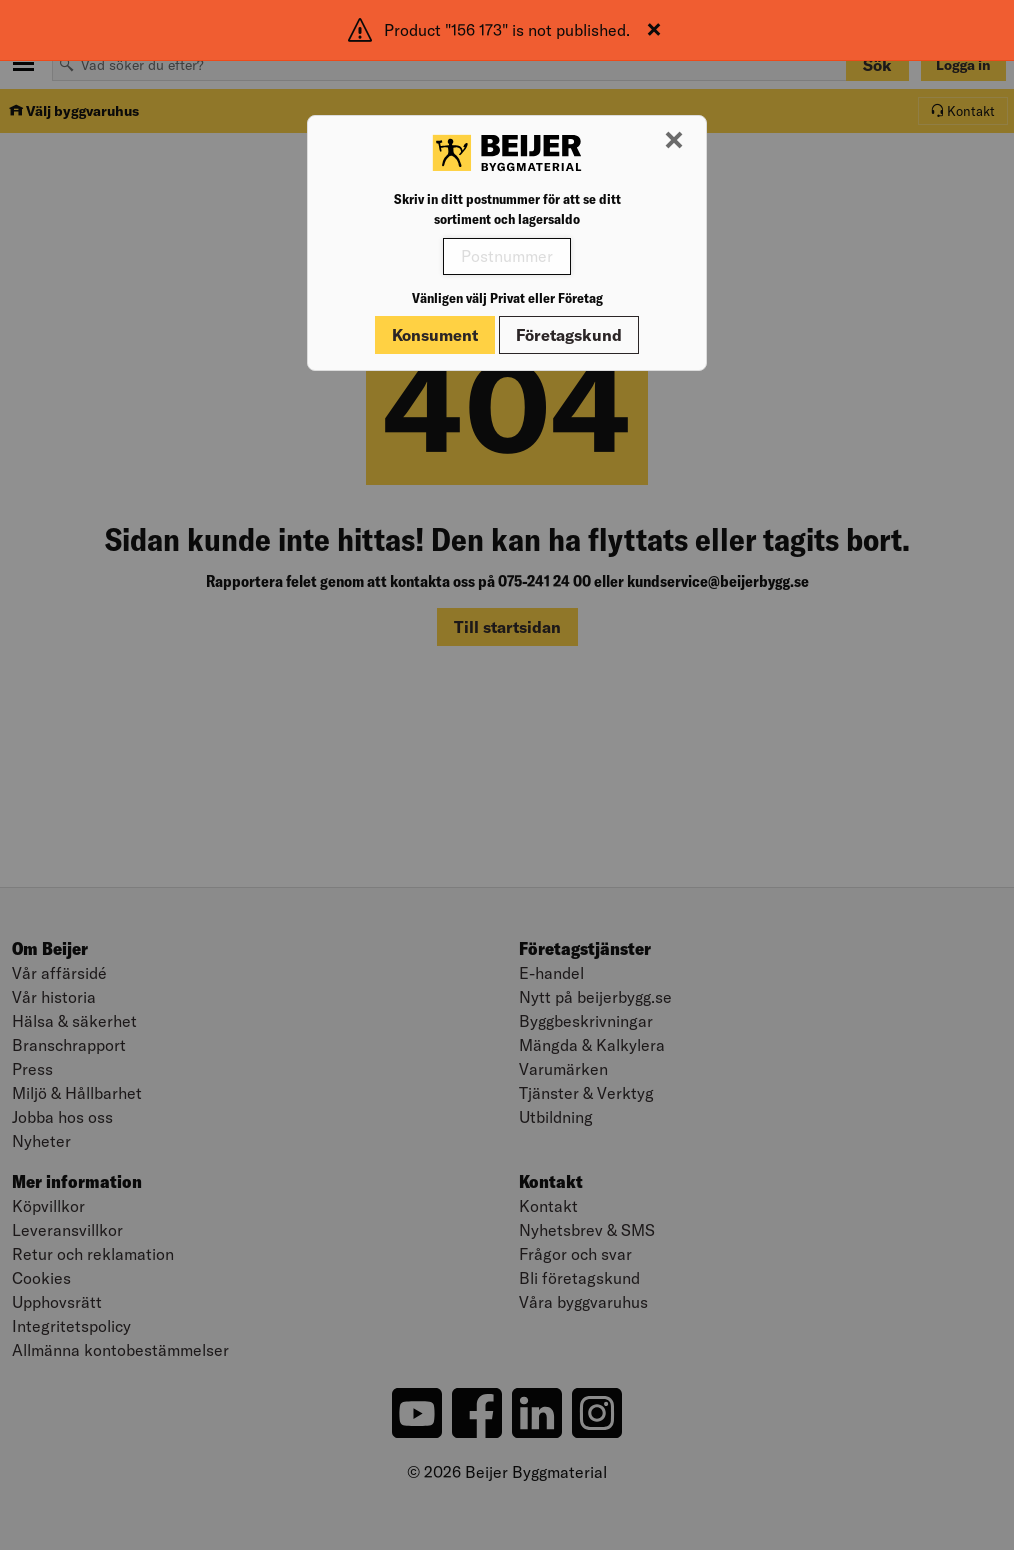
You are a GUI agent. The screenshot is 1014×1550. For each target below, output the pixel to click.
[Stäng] (654, 30)
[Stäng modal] (674, 141)
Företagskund (569, 335)
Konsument (435, 335)
